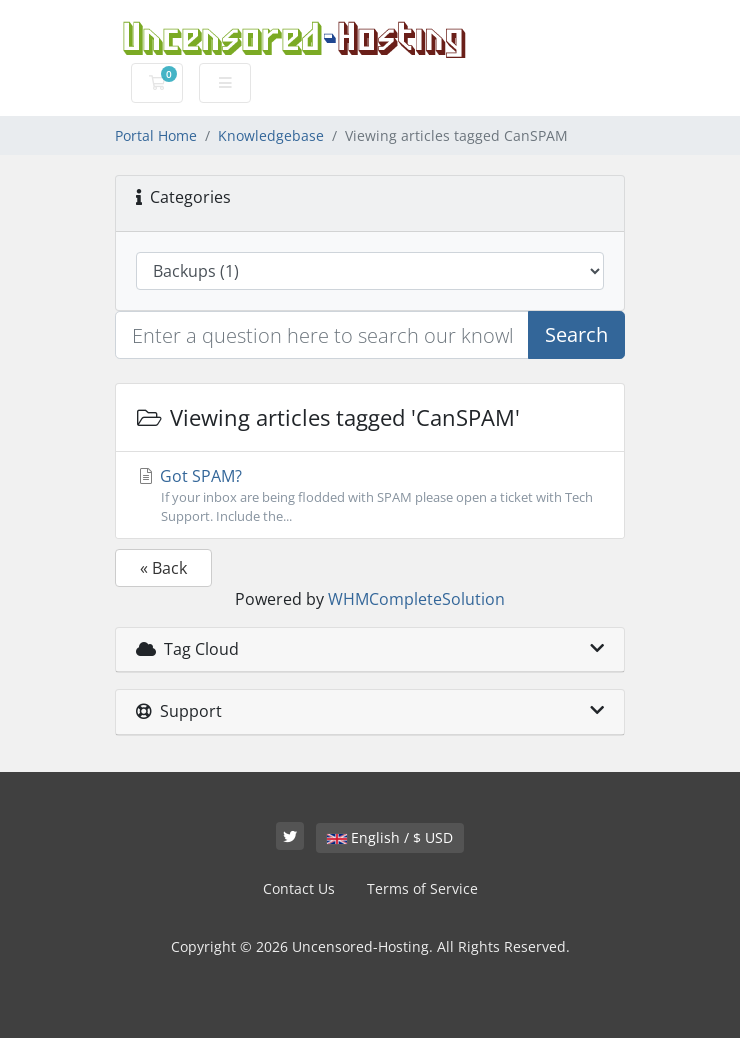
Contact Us (299, 888)
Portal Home (156, 135)
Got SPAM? (370, 495)
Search (576, 334)
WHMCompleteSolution (416, 599)
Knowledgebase (271, 135)
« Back (163, 568)
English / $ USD (390, 837)
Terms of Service (422, 888)
